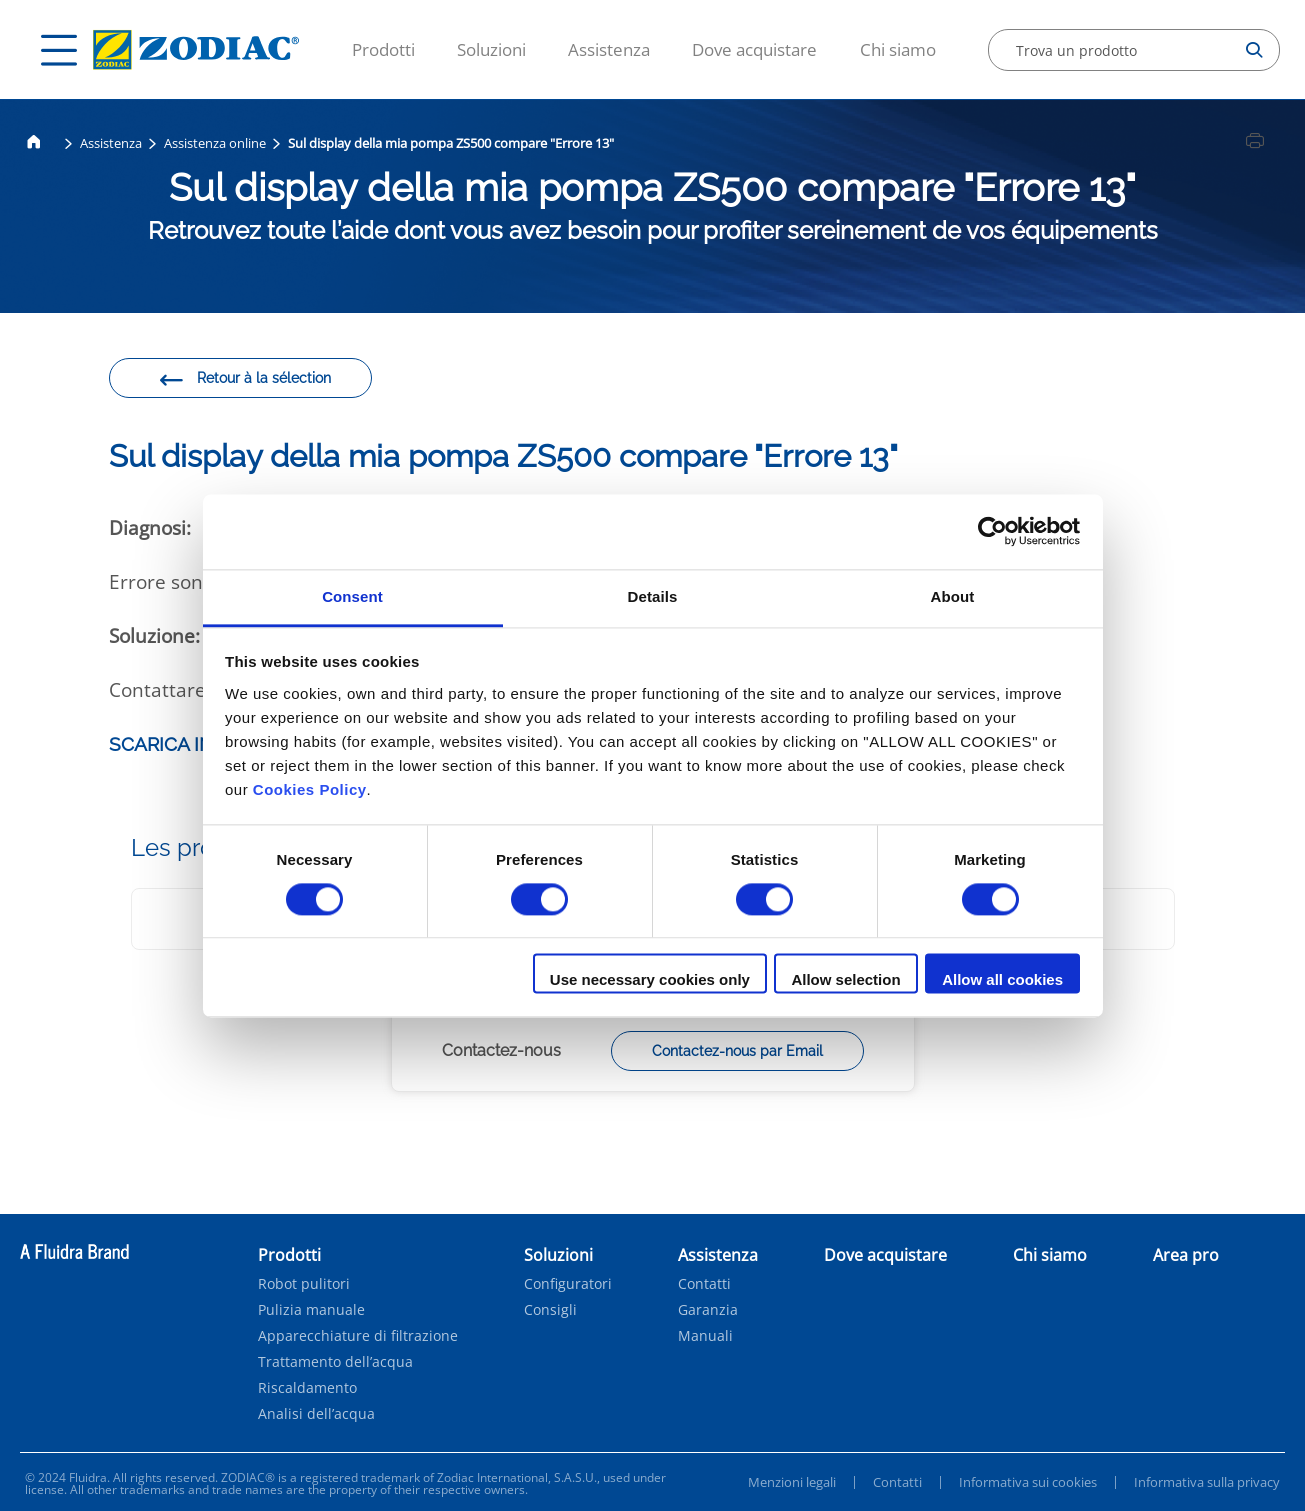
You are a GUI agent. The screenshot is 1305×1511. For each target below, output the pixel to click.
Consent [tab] (352, 596)
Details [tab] (653, 596)
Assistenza (609, 49)
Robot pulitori (304, 1284)
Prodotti (383, 49)
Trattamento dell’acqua (335, 1362)
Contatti (704, 1284)
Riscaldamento (307, 1388)
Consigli (550, 1310)
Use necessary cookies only (650, 980)
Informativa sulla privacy (1207, 1482)
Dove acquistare (754, 49)
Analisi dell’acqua (316, 1414)
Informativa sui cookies (1028, 1482)
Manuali (705, 1336)
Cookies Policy (310, 789)
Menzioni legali (792, 1482)
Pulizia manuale (311, 1310)
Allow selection (845, 980)
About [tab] (953, 596)
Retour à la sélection (244, 381)
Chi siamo (898, 49)
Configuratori (568, 1284)
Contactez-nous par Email (737, 1051)
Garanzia (708, 1310)
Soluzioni (491, 49)
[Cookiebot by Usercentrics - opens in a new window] (992, 531)
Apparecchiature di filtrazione (358, 1336)
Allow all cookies (1002, 980)
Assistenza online (215, 143)
